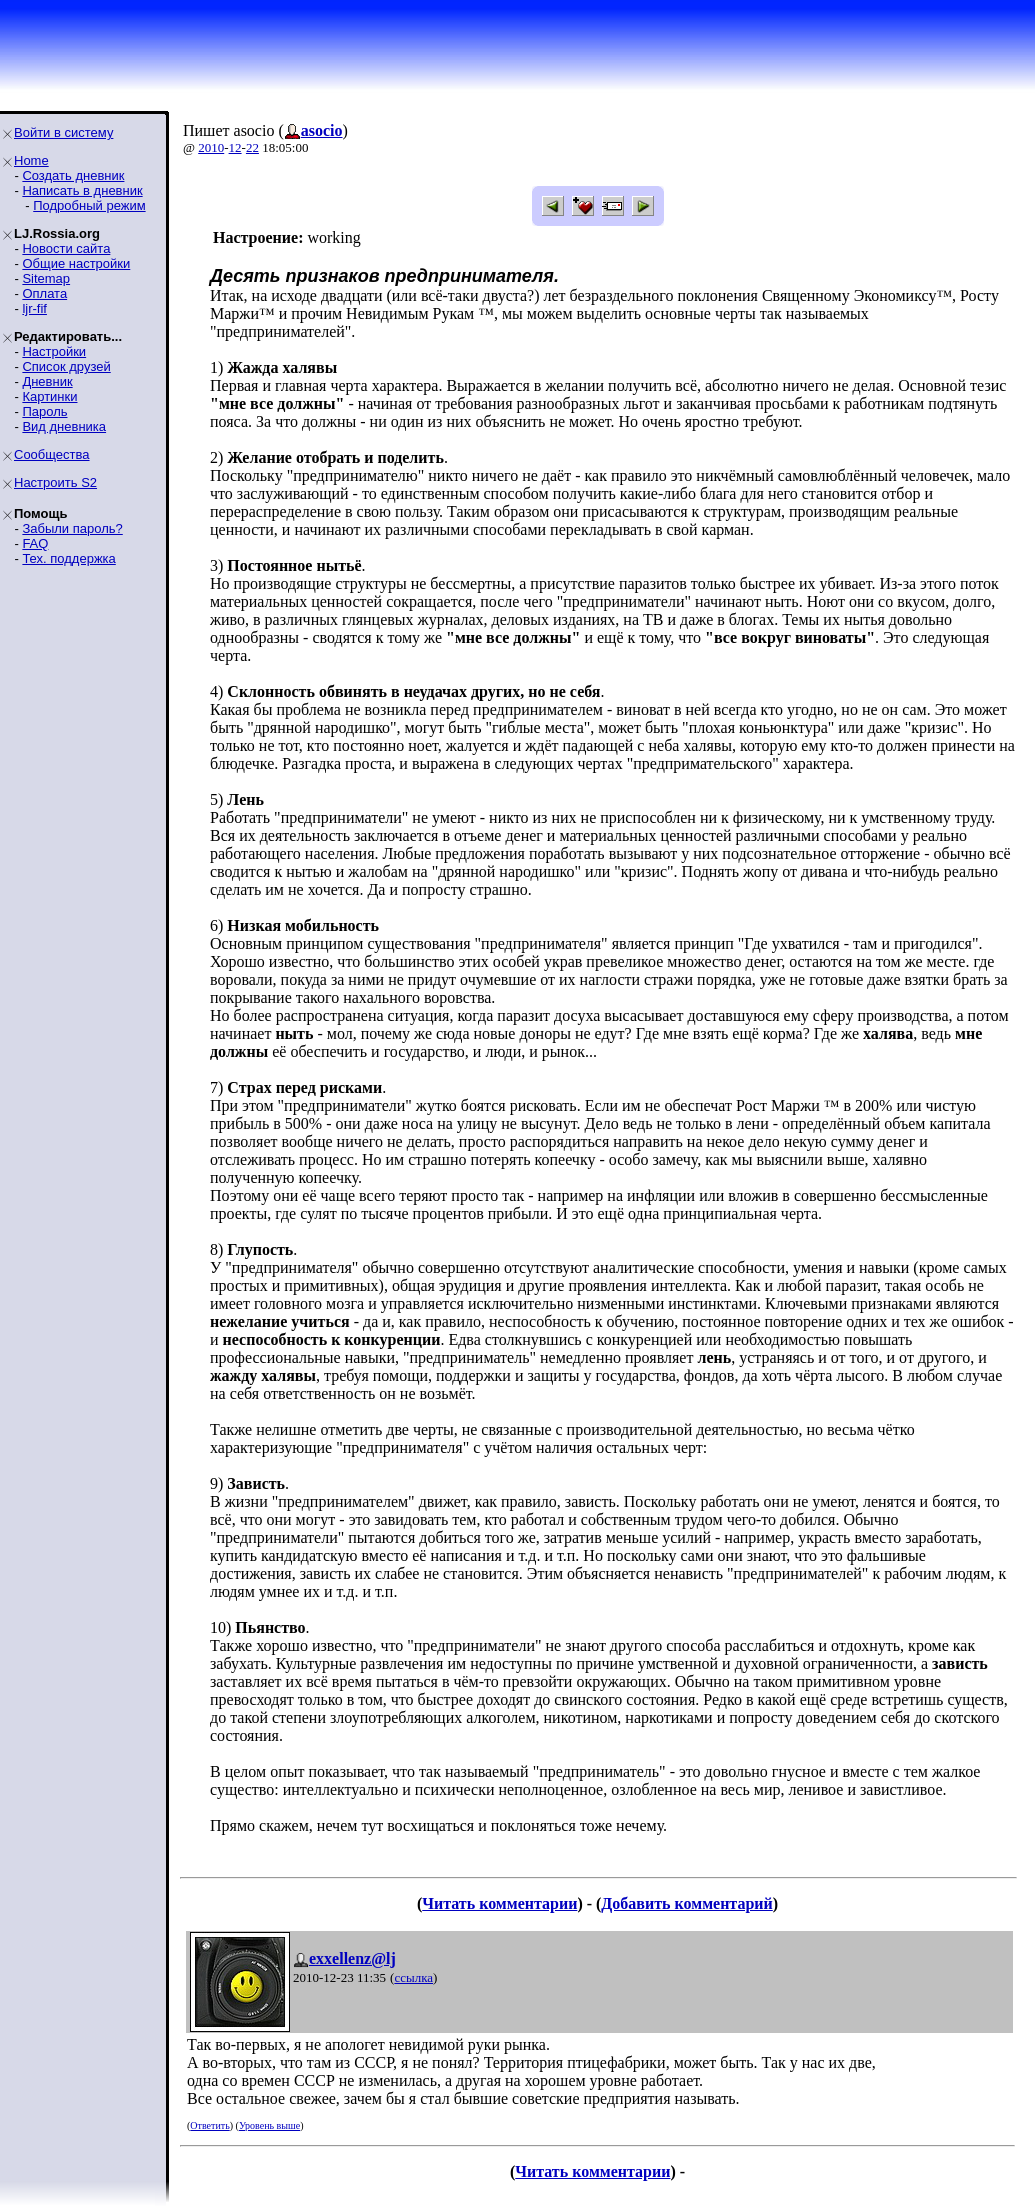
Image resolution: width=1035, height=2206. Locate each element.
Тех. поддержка (68, 558)
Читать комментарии (499, 1903)
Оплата (44, 293)
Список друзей (66, 366)
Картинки (49, 396)
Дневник (47, 381)
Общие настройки (76, 263)
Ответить (209, 2125)
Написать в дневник (82, 190)
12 (235, 147)
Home (31, 160)
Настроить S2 (55, 482)
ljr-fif (34, 308)
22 (252, 147)
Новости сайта (66, 248)
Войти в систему (63, 132)
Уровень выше (269, 2125)
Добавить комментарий (686, 1903)
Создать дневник (73, 175)
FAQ (35, 543)
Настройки (54, 351)
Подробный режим (89, 205)
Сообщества (52, 454)
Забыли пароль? (72, 528)
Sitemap (46, 278)
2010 (211, 147)
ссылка (413, 1977)
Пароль (44, 411)
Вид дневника (64, 426)
